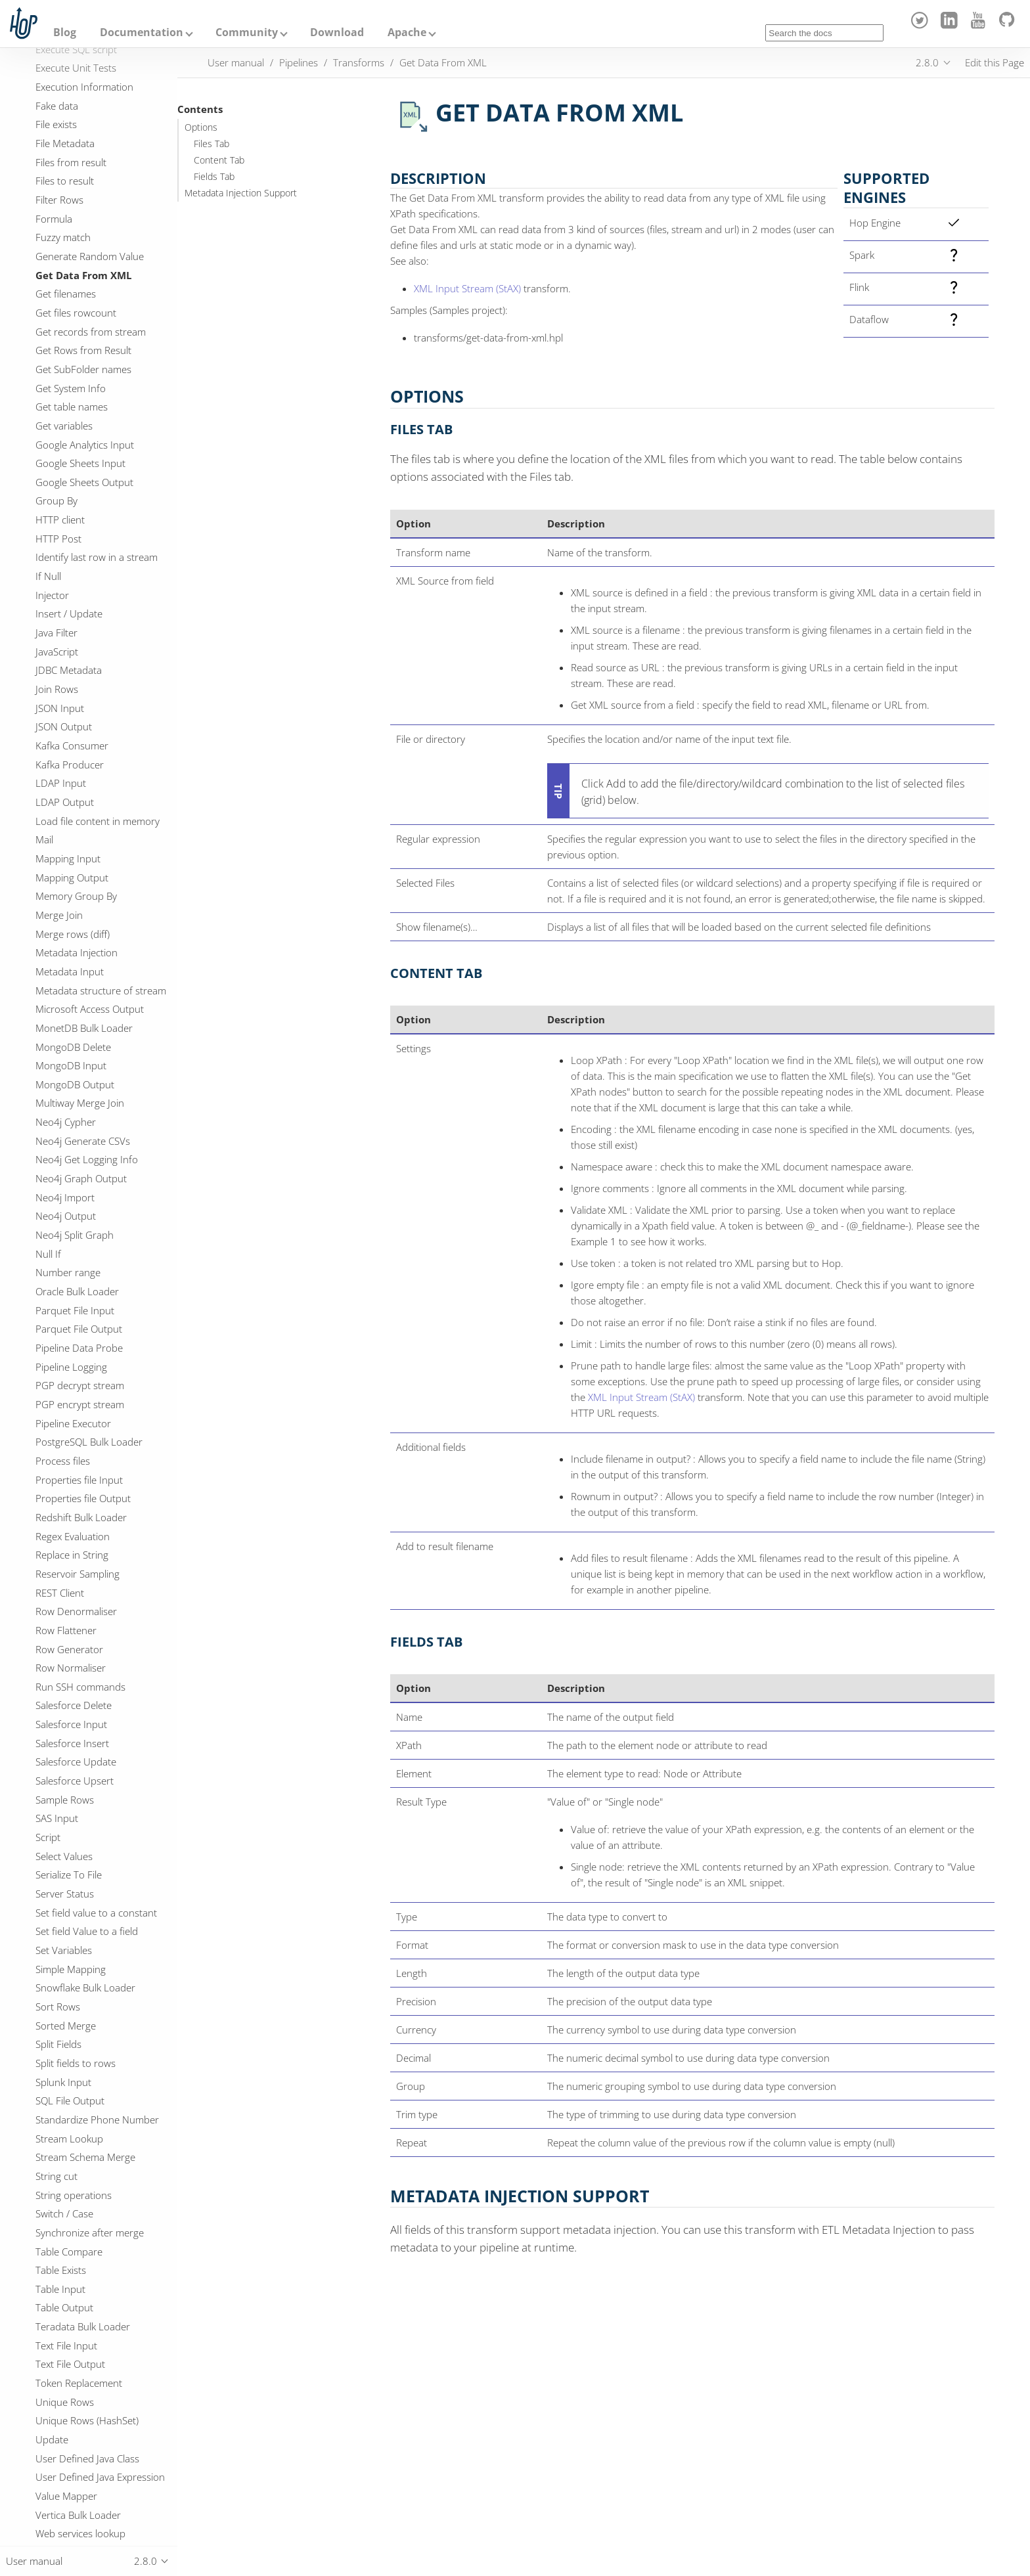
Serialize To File (68, 1874)
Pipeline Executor (73, 1423)
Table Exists (60, 2270)
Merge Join (59, 915)
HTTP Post (58, 538)
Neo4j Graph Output (81, 1178)
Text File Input (66, 2345)
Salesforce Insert (72, 1743)
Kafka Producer (69, 764)
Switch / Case (64, 2213)
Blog (64, 32)
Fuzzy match (63, 237)
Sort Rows (57, 2006)
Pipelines (298, 62)
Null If (48, 1254)
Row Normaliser (70, 1667)
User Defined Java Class (87, 2458)
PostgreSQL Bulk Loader (89, 1441)
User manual (236, 62)
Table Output (64, 2307)
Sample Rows (64, 1799)
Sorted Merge (65, 2025)
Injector (52, 595)
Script (47, 1837)
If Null (48, 576)
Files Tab (211, 144)
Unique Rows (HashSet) (87, 2420)
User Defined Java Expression (100, 2477)
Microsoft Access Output (89, 1009)
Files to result (64, 180)
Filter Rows (59, 199)
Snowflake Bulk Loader (85, 1987)
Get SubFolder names (83, 369)
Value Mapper (66, 2496)
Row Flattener (66, 1630)
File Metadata (65, 143)
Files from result (70, 162)
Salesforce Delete (73, 1705)
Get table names (71, 406)
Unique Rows (64, 2402)
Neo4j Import (65, 1197)
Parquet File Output (78, 1328)
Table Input (60, 2289)
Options (201, 127)
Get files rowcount (75, 312)
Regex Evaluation (72, 1536)
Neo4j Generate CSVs (82, 1141)
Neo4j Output (65, 1216)
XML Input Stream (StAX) (467, 288)
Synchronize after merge (89, 2232)
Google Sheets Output (84, 482)
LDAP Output (64, 802)
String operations (73, 2195)
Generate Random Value (89, 256)
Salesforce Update (75, 1761)
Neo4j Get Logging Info (86, 1159)
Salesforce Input (71, 1724)
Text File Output (70, 2364)
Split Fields (58, 2044)
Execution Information (84, 86)
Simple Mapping (70, 1969)
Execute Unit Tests (75, 67)
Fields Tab (214, 177)
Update (51, 2439)
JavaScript (56, 651)
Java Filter (56, 632)
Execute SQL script (76, 49)
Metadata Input (69, 971)
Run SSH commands (80, 1686)
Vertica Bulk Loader (78, 2515)
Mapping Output (71, 877)
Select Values (64, 1856)
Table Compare (68, 2251)
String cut (56, 2176)
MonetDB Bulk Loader (84, 1028)
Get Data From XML (83, 275)
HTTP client (60, 519)
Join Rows (56, 689)
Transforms (358, 62)
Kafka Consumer (71, 745)
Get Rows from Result (83, 350)
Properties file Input (79, 1480)
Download (337, 32)
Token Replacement (78, 2383)
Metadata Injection (76, 952)
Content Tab (219, 160)
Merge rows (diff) (72, 934)
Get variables (64, 425)
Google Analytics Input (84, 444)
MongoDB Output (74, 1084)
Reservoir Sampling (77, 1573)
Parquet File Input (74, 1310)
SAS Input (56, 1818)
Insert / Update (68, 613)
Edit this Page (994, 62)
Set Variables (63, 1950)
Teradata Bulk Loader (82, 2326)
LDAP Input (60, 783)
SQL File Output (69, 2100)
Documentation (141, 32)
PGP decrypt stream (79, 1385)
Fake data (56, 106)
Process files (62, 1461)
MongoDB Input (70, 1065)
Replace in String (71, 1554)
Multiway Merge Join (79, 1103)
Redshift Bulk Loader (81, 1517)
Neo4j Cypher (65, 1122)
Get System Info (70, 388)
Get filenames (65, 293)
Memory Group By (76, 896)
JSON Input (59, 708)
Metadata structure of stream (100, 990)
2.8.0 (927, 62)
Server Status (64, 1893)
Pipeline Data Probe (79, 1348)
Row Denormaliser (76, 1611)
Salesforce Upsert (74, 1780)
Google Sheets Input (80, 463)
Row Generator (69, 1649)
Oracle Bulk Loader (77, 1291)
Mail (44, 839)
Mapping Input (68, 858)
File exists (56, 124)
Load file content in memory (97, 821)
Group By (56, 500)
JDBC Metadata (68, 670)
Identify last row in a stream (96, 557)
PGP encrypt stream (79, 1404)
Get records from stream (90, 331)
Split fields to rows (75, 2063)
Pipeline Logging (71, 1367)
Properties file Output (83, 1498)
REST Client (59, 1593)
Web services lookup (80, 2533)
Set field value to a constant (96, 1912)
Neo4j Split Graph (74, 1235)
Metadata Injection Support (241, 193)
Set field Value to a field (86, 1931)
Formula (53, 218)
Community (246, 32)
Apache (407, 32)
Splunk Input (63, 2082)
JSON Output (63, 726)
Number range (68, 1272)
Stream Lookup (69, 2138)
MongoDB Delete (73, 1047)
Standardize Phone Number (97, 2119)
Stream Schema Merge (85, 2157)
